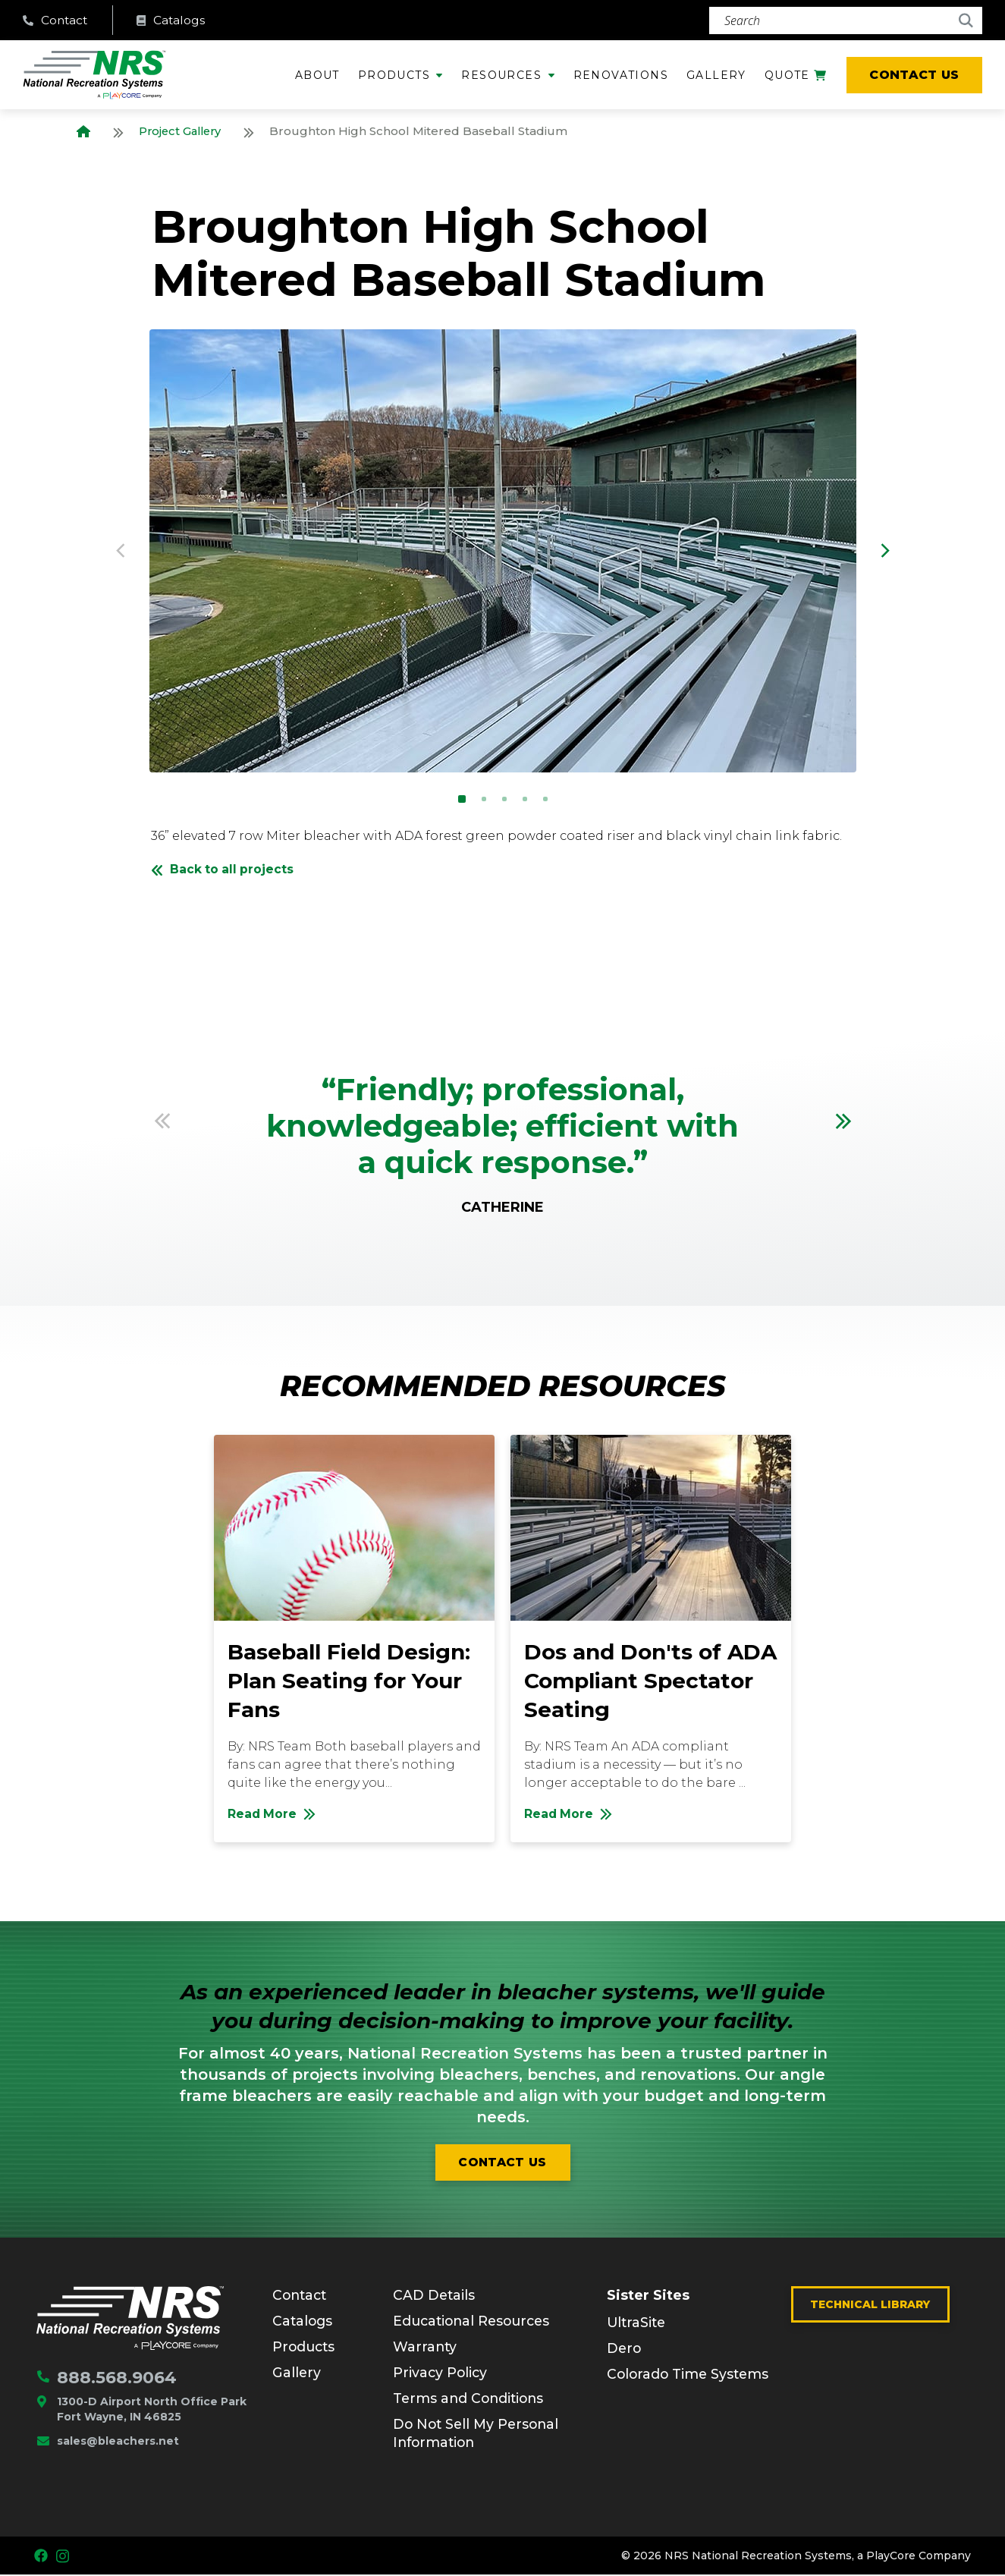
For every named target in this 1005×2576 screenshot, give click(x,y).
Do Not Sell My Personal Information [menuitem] (478, 2434)
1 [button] (462, 800)
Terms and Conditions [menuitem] (470, 2399)
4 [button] (525, 799)
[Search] (845, 20)
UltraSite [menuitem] (637, 2324)
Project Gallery (182, 131)
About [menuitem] (317, 76)
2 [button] (484, 799)
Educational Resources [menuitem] (475, 2321)
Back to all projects (224, 870)
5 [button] (545, 799)
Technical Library (870, 2305)
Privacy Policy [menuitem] (441, 2373)
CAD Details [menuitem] (434, 2296)
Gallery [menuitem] (716, 76)
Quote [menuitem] (795, 79)
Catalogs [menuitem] (303, 2321)
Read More (361, 1819)
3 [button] (504, 799)
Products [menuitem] (394, 76)
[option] (502, 551)
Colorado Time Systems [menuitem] (690, 2375)
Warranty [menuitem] (425, 2347)
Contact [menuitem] (301, 2296)
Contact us (502, 2163)
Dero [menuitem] (624, 2350)
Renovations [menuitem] (620, 76)
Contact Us (914, 75)
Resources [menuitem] (501, 76)
